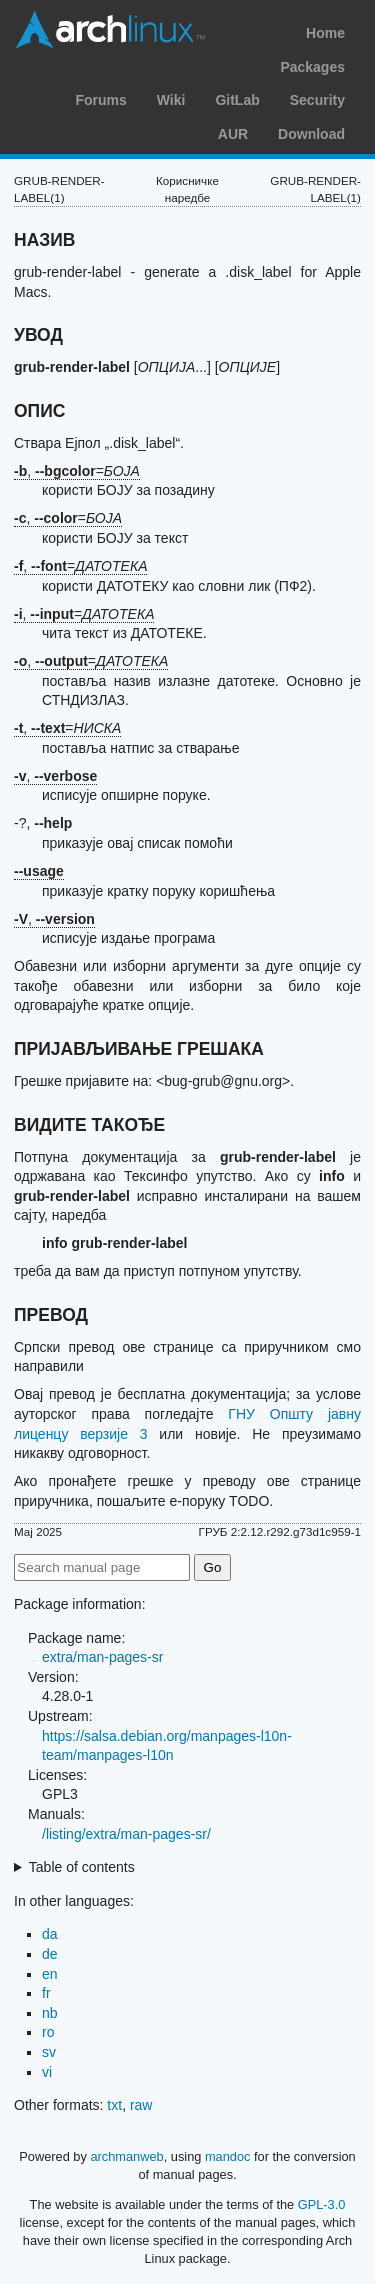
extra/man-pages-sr (102, 1657)
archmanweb (126, 2156)
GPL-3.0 (322, 2204)
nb (50, 2013)
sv (49, 2052)
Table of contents (82, 1867)
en (50, 1974)
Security (317, 100)
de (50, 1954)
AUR (233, 134)
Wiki (171, 100)
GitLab (237, 100)
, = (77, 471)
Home (325, 33)
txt (114, 2105)
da (50, 1934)
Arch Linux (110, 30)
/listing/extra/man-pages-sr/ (126, 1834)
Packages (312, 67)
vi (47, 2072)
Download (311, 134)
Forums (100, 100)
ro (48, 2032)
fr (46, 1993)
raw (141, 2105)
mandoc (228, 2156)
